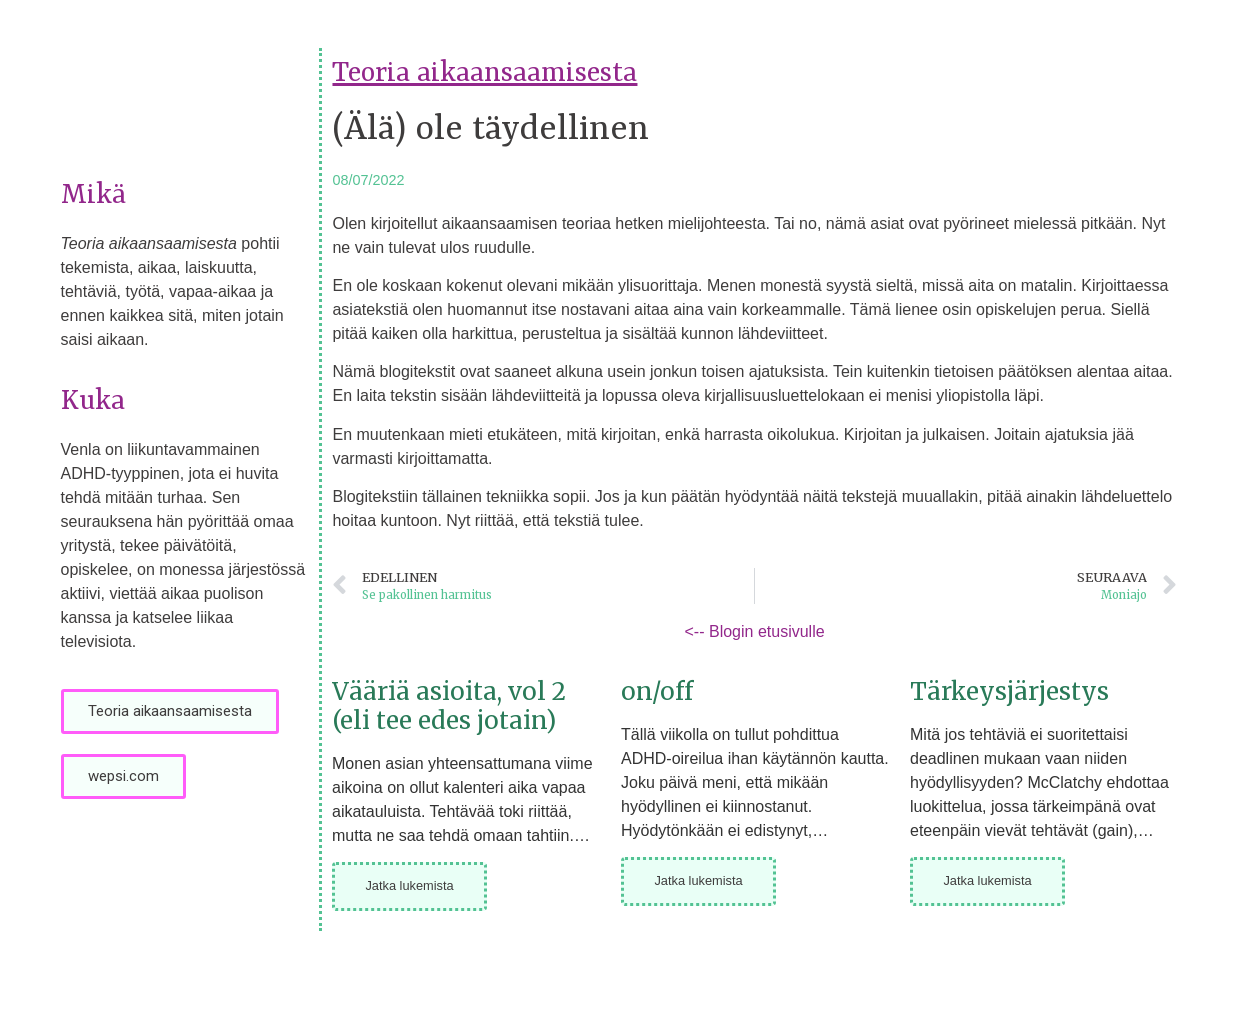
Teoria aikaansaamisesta (484, 74)
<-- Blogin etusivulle (755, 631)
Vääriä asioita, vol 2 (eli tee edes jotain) (449, 706)
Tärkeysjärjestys (1009, 691)
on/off (657, 691)
